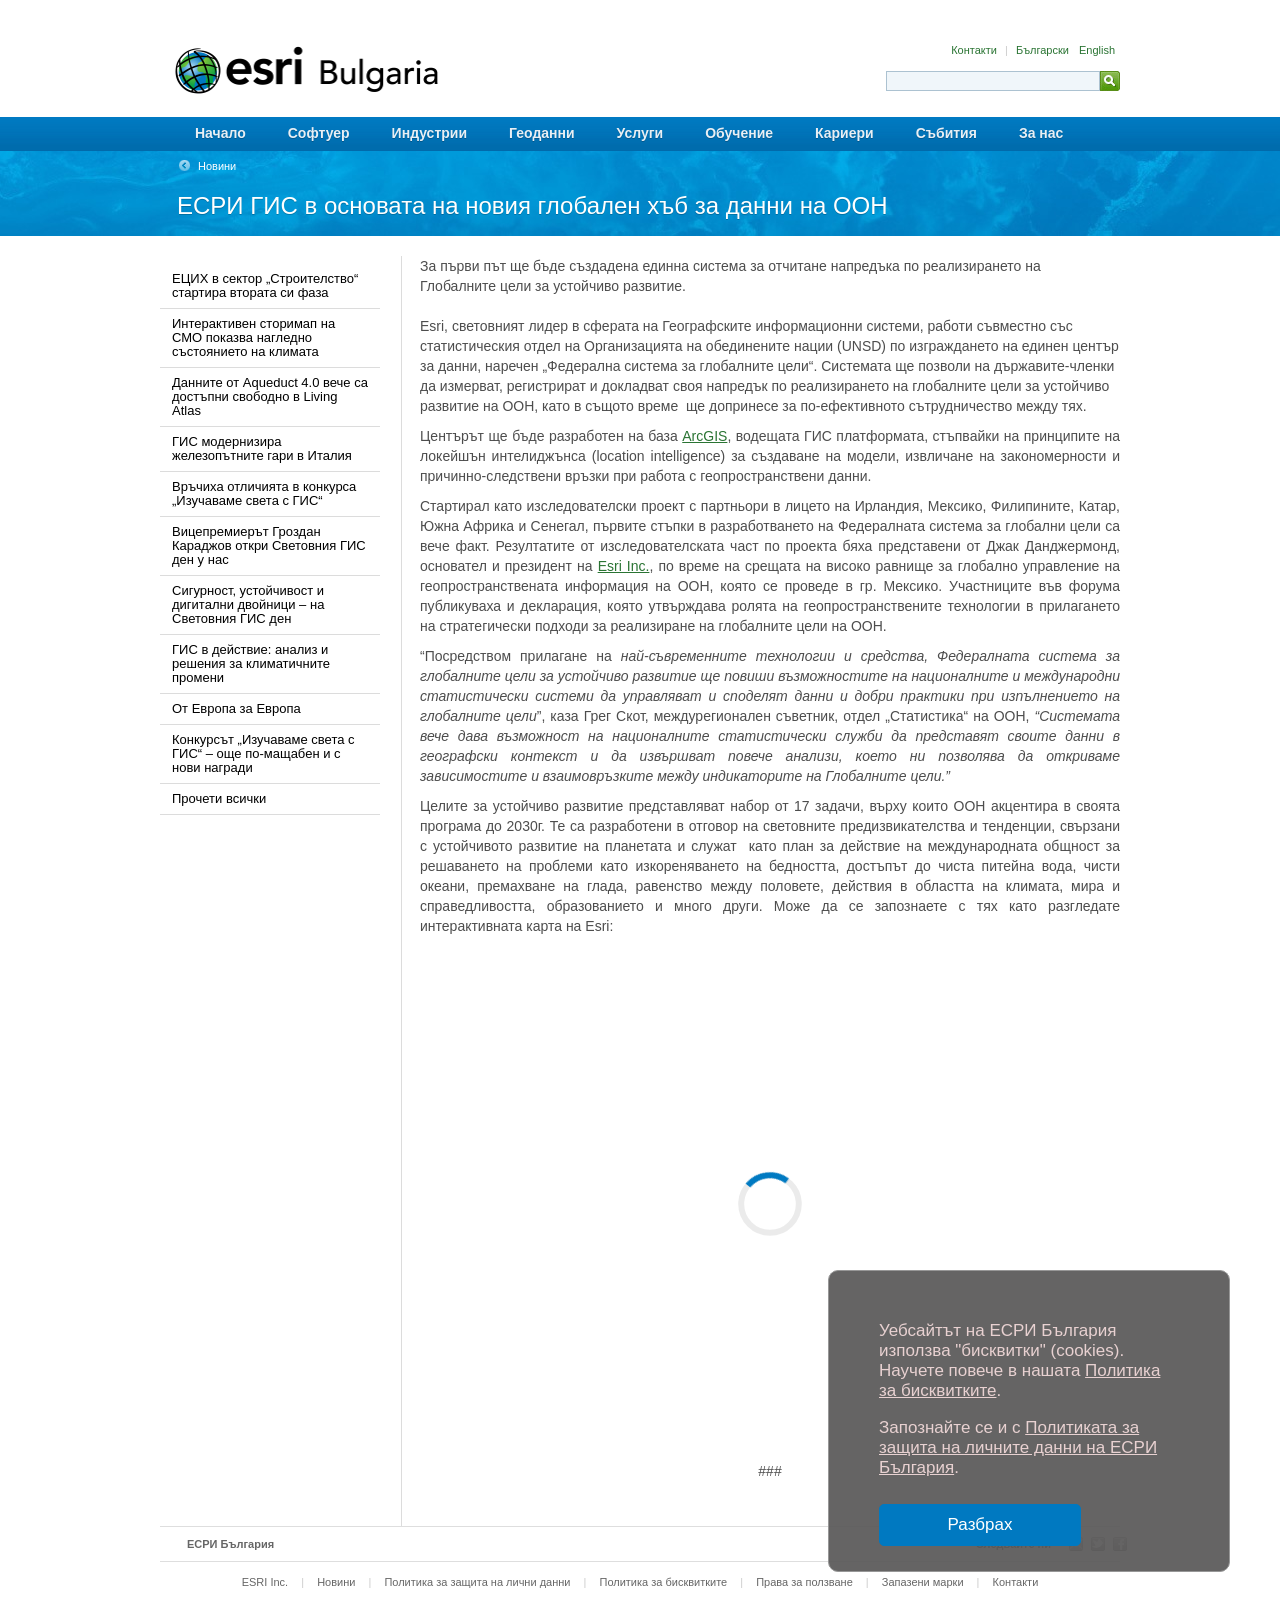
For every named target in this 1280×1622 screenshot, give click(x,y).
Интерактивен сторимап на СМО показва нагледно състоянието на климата (253, 337)
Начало (220, 133)
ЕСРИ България (230, 1544)
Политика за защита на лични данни (477, 1582)
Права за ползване (804, 1582)
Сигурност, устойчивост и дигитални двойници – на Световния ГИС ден (248, 604)
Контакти (975, 50)
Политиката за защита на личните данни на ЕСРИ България (1018, 1447)
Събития (946, 133)
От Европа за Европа (236, 708)
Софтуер (319, 133)
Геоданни (542, 133)
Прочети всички (219, 798)
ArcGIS (704, 436)
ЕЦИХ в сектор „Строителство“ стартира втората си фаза (265, 285)
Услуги (640, 133)
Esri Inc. (624, 566)
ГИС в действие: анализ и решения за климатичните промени (251, 663)
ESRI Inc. (265, 1582)
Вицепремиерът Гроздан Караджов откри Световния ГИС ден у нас (269, 545)
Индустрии (429, 133)
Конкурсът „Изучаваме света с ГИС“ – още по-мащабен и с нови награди (263, 753)
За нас (1041, 133)
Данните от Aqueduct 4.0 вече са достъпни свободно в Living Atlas (270, 396)
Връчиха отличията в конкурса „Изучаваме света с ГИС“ (264, 493)
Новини (217, 166)
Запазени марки (923, 1582)
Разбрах (980, 1524)
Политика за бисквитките (663, 1582)
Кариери (844, 133)
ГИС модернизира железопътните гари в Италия (262, 448)
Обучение (739, 133)
